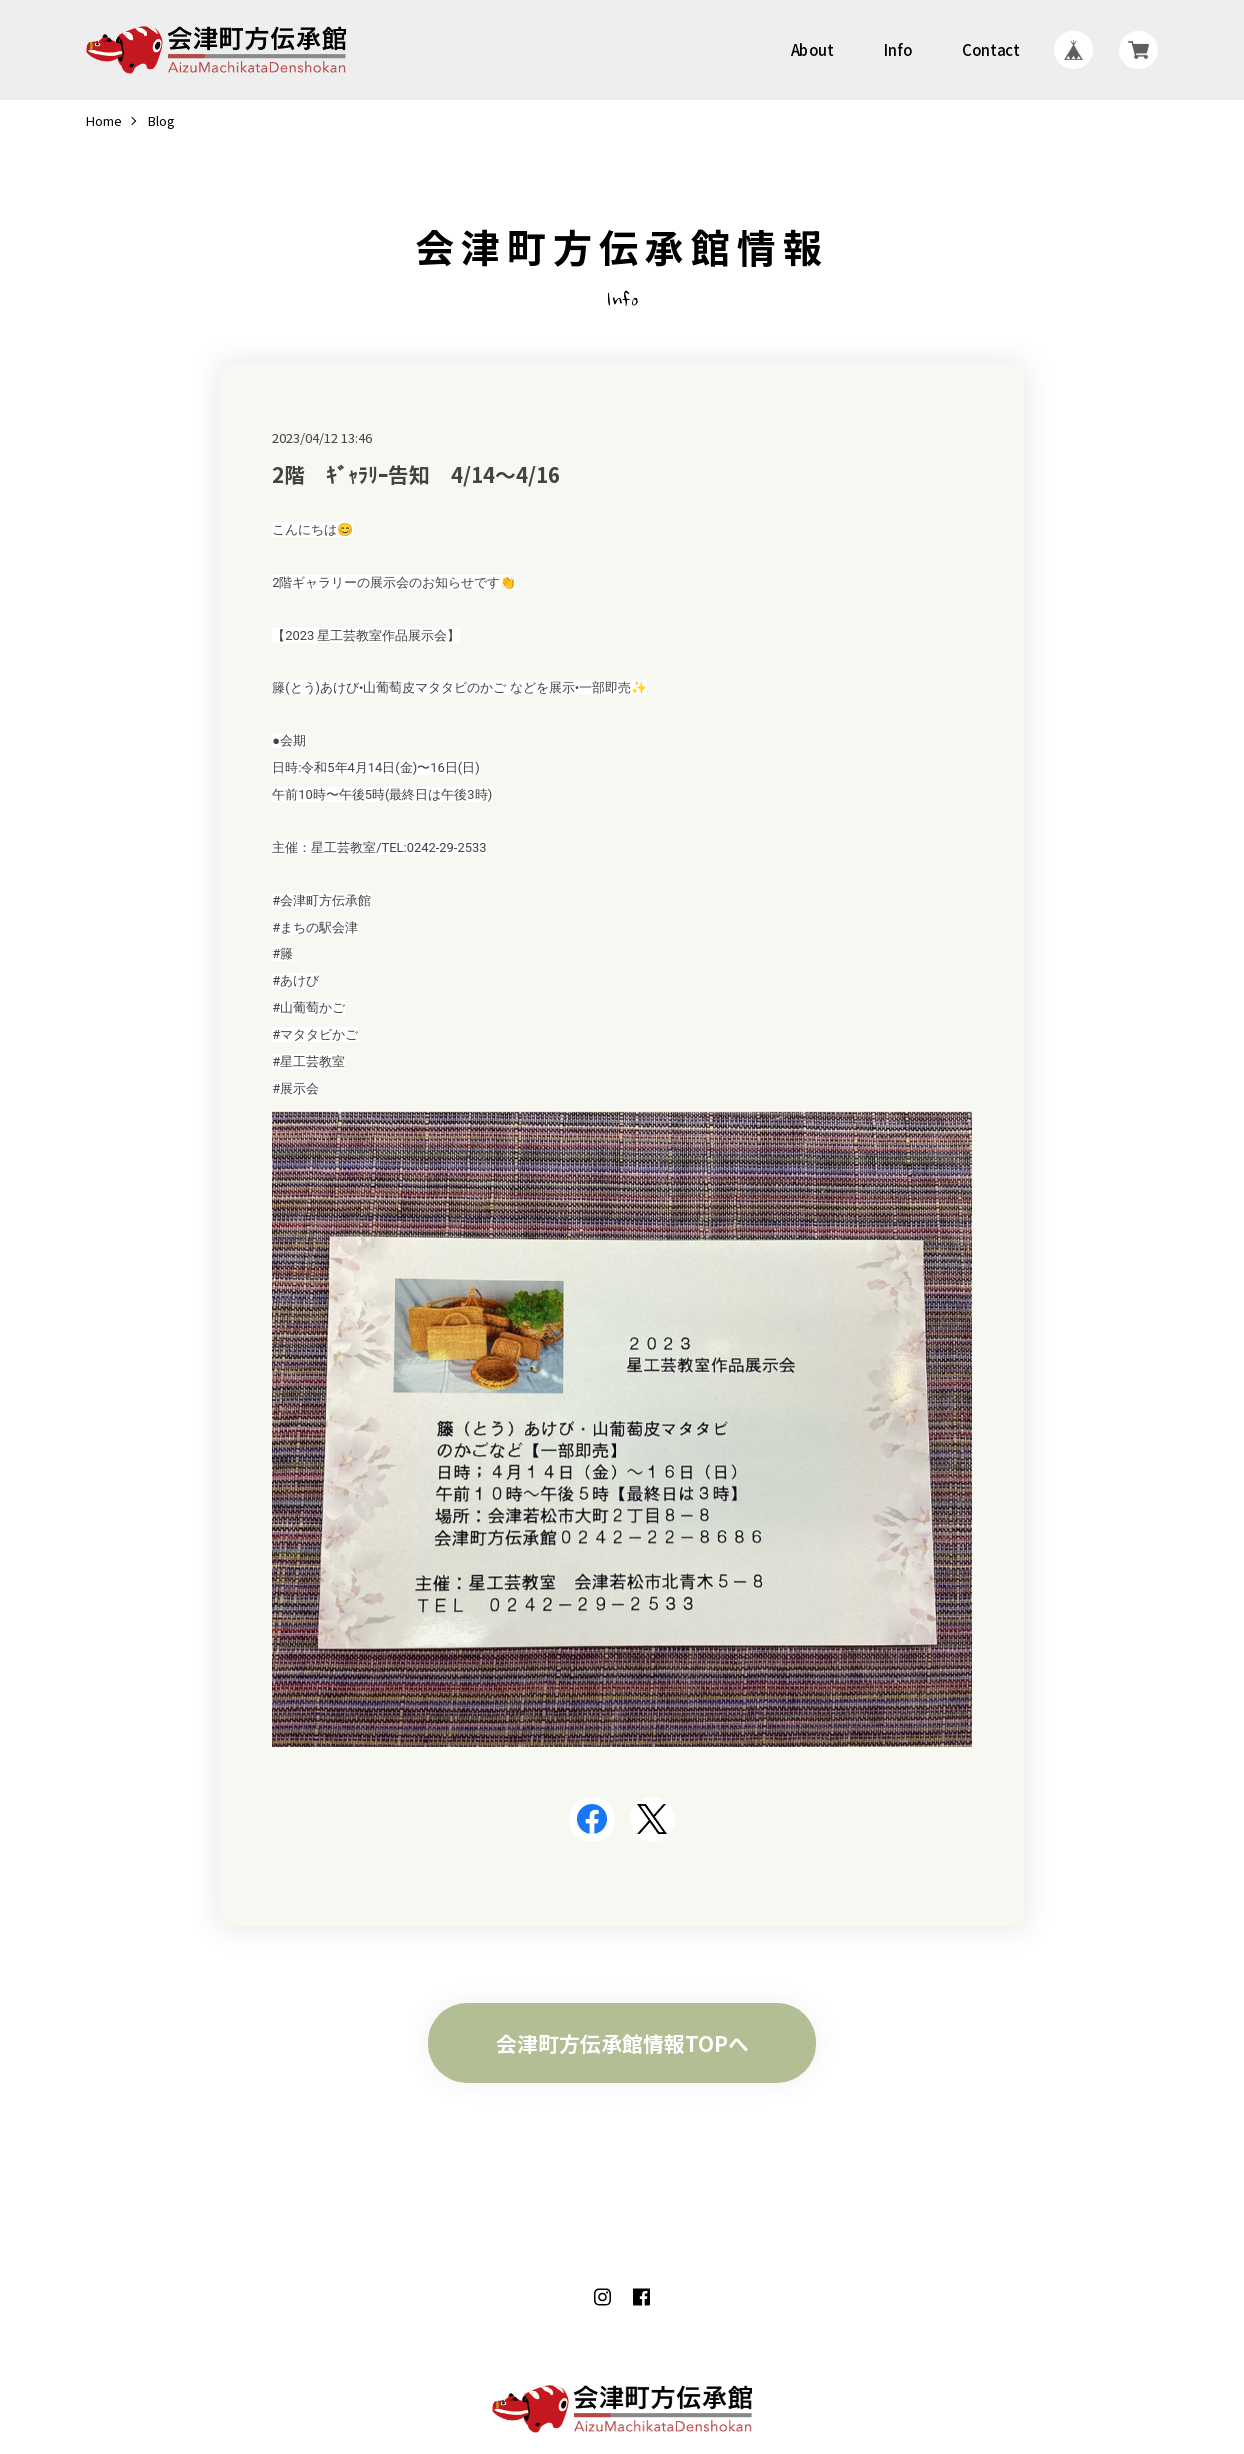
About (812, 49)
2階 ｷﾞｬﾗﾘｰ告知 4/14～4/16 (416, 474)
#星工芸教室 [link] (308, 1061)
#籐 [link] (282, 953)
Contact (991, 49)
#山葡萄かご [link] (308, 1007)
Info (897, 49)
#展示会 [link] (295, 1088)
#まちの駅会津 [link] (315, 927)
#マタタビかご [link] (315, 1034)
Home (104, 121)
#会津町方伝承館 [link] (321, 900)
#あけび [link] (295, 980)
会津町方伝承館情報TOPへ (622, 2043)
